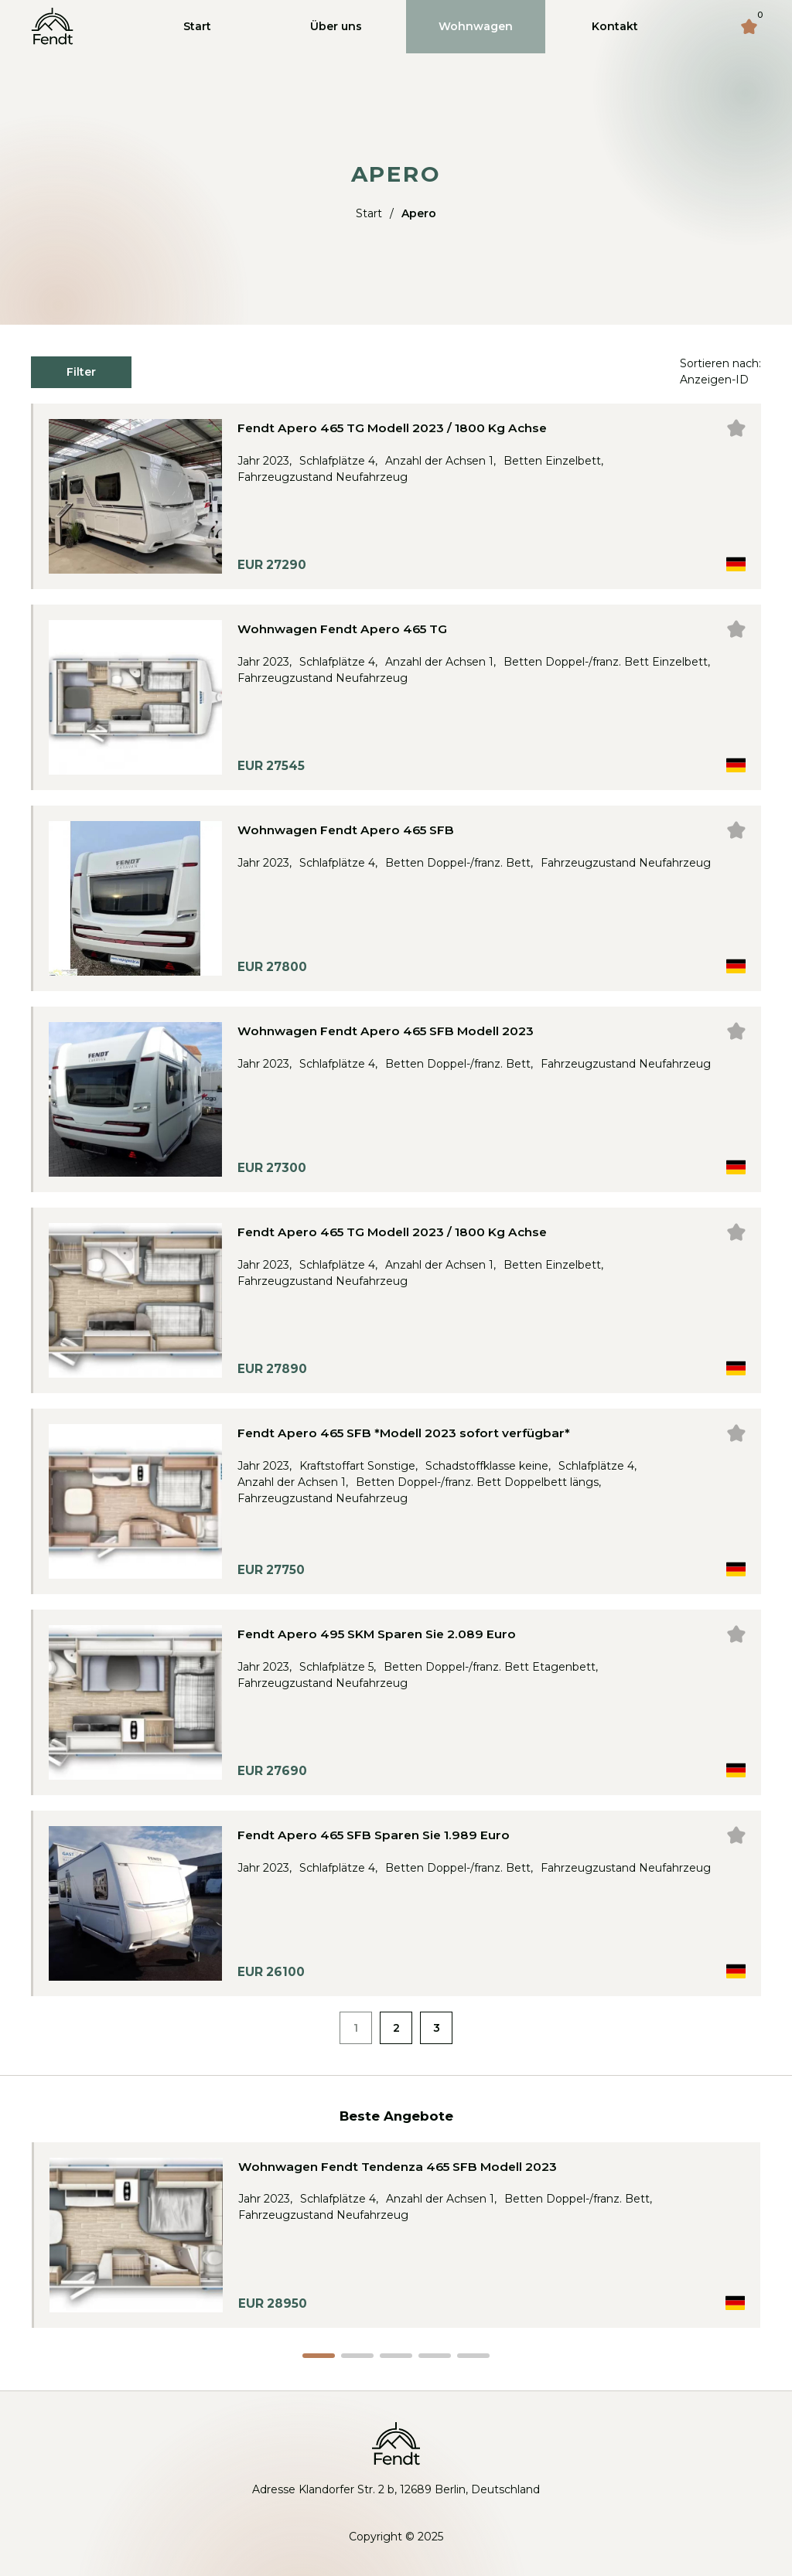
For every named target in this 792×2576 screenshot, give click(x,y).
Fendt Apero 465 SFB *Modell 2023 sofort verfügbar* (403, 1433)
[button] (318, 2355)
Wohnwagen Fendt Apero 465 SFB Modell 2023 (385, 1031)
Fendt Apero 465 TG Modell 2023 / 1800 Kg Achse (392, 428)
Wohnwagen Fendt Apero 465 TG (342, 629)
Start (197, 26)
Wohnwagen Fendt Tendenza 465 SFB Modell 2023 (397, 2166)
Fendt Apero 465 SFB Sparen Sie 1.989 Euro (373, 1835)
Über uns (336, 26)
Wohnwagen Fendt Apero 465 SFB (345, 830)
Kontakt (615, 26)
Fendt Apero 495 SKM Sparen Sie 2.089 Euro (376, 1634)
